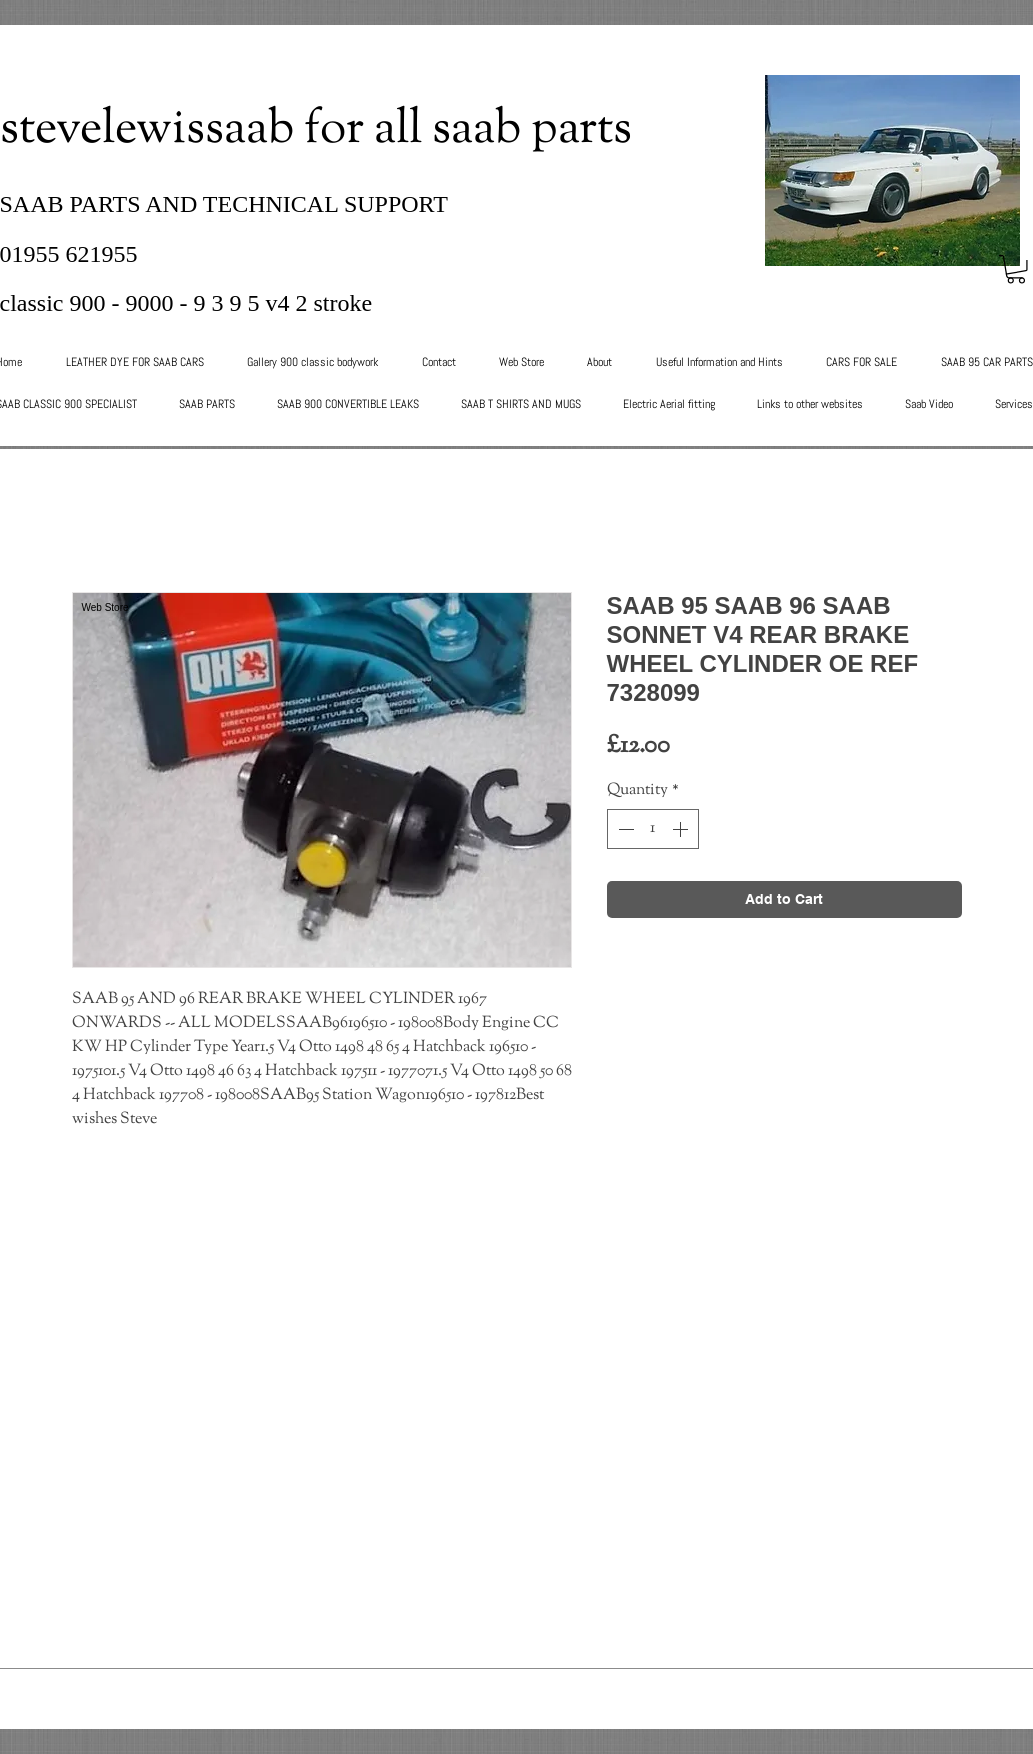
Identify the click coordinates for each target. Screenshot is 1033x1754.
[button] (1016, 269)
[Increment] (682, 829)
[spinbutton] (653, 829)
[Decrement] (624, 829)
